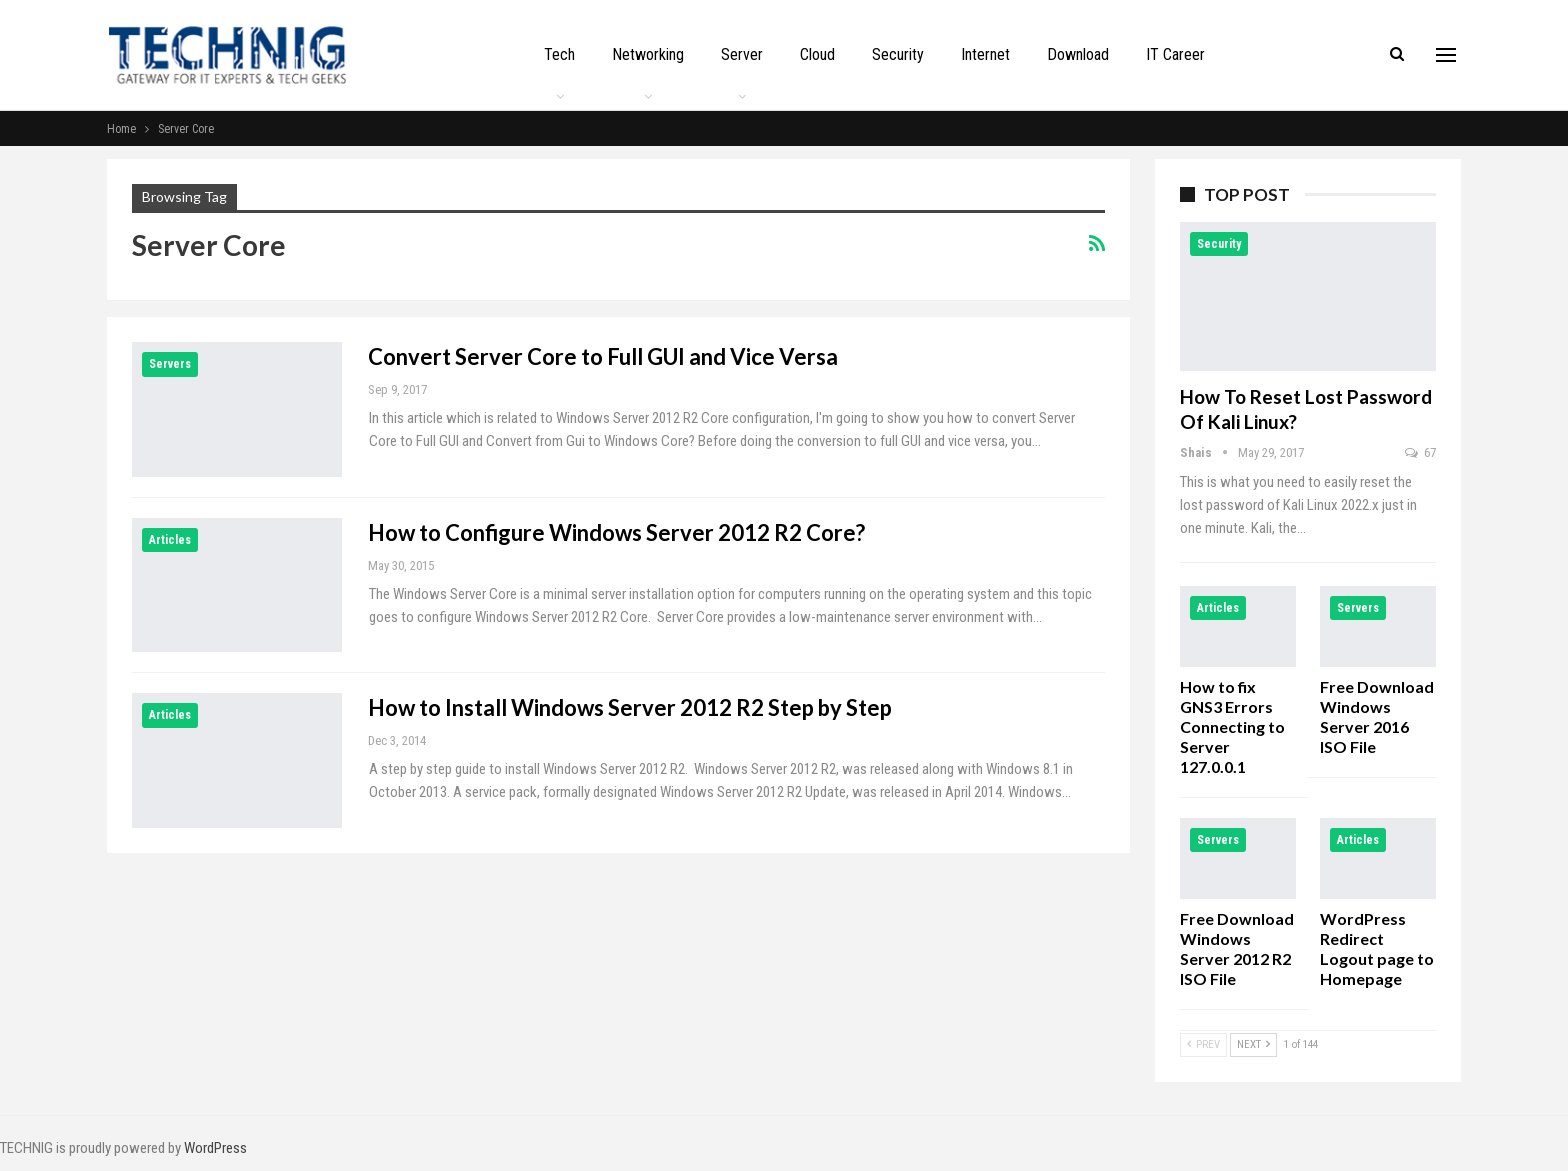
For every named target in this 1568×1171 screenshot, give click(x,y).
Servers (170, 364)
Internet (985, 54)
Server (742, 54)
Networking (648, 54)
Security (898, 54)
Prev (1203, 1044)
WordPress (215, 1148)
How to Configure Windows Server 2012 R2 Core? (616, 532)
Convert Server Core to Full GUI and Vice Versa (603, 356)
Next (1253, 1044)
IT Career (1175, 54)
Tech (559, 54)
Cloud (817, 54)
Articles (170, 540)
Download (1078, 54)
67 (1420, 452)
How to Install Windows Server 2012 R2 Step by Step (630, 707)
